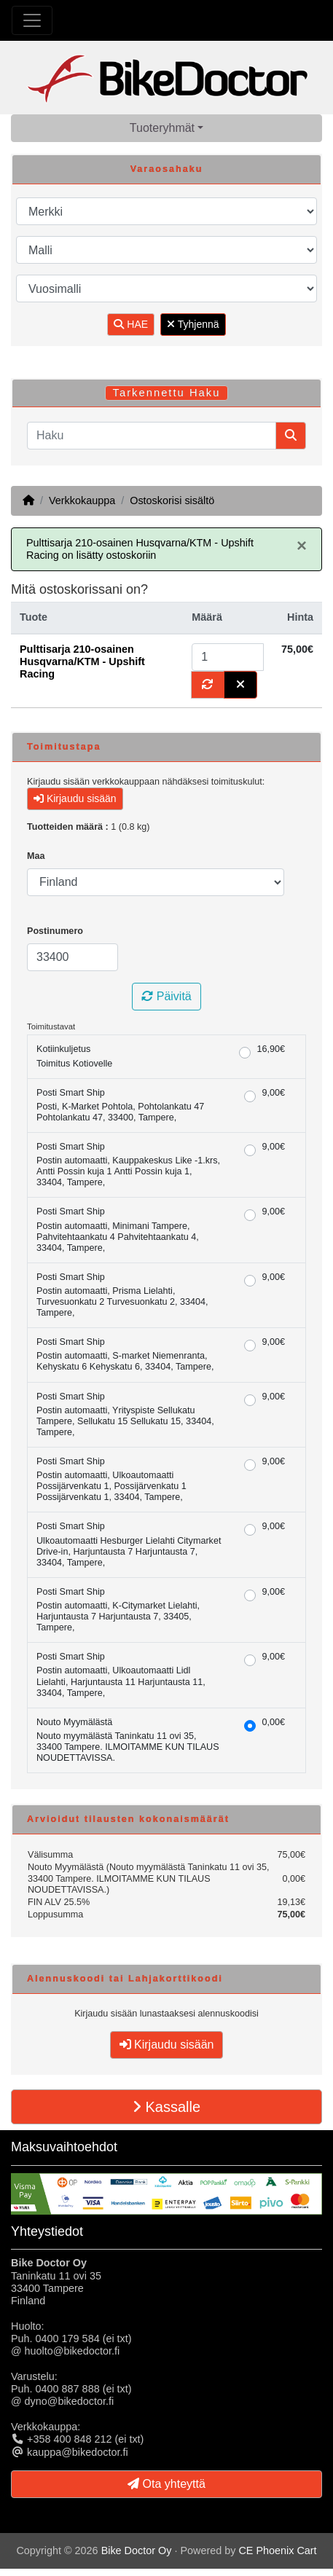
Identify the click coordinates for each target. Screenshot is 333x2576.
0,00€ (273, 1722)
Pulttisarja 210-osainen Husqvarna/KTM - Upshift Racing (82, 661)
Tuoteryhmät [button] (162, 128)
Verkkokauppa (82, 500)
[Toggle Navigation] (32, 20)
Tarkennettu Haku (167, 392)
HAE (131, 324)
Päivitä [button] (166, 996)
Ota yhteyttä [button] (166, 2484)
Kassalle (166, 2107)
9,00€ (273, 1093)
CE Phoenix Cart (277, 2550)
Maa (36, 856)
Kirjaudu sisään (75, 798)
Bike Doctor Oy (136, 2550)
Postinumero (55, 931)
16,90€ (270, 1049)
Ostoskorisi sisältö (172, 500)
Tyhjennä (193, 324)
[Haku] (151, 435)
